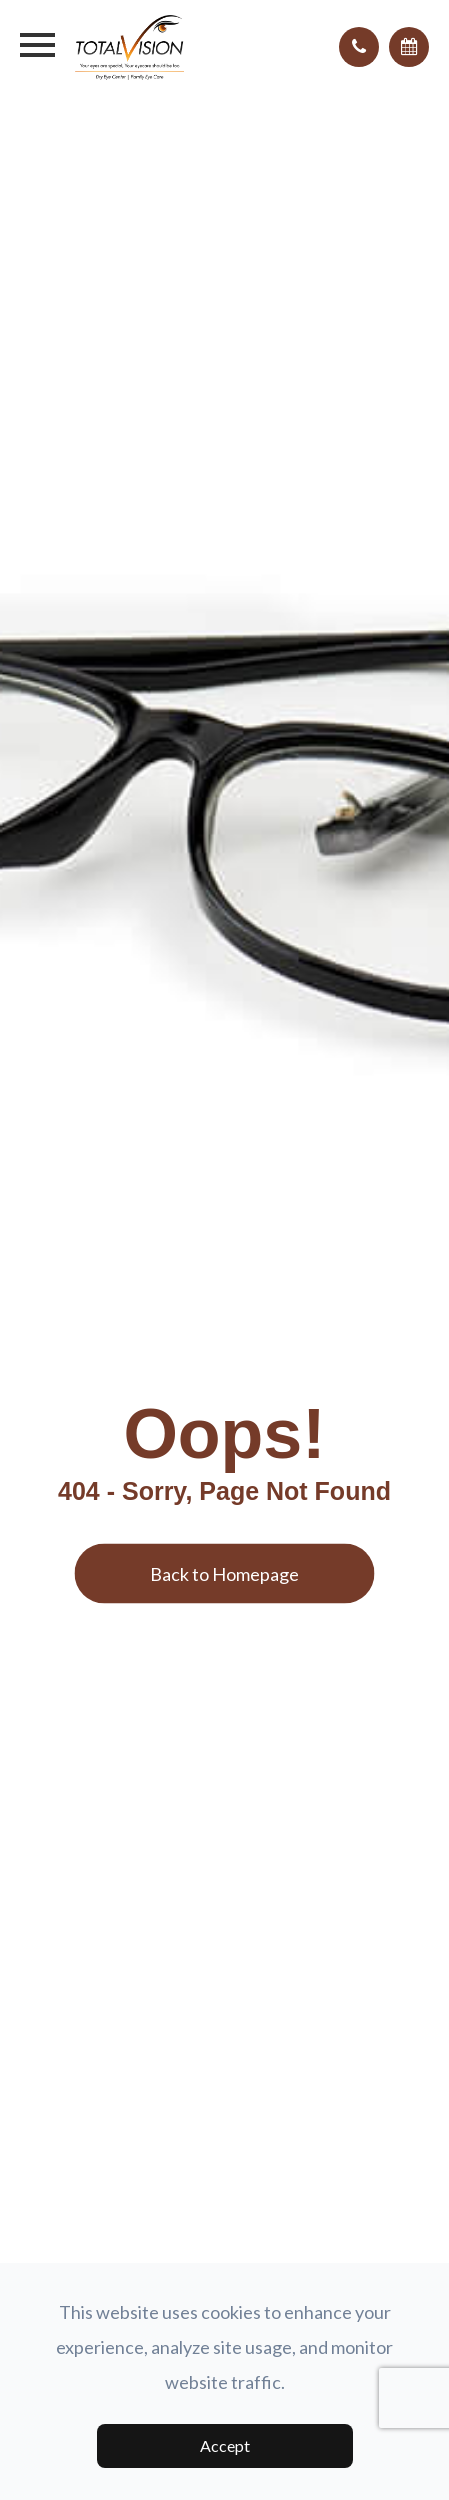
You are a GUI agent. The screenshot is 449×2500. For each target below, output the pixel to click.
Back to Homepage (224, 1573)
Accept (225, 2445)
